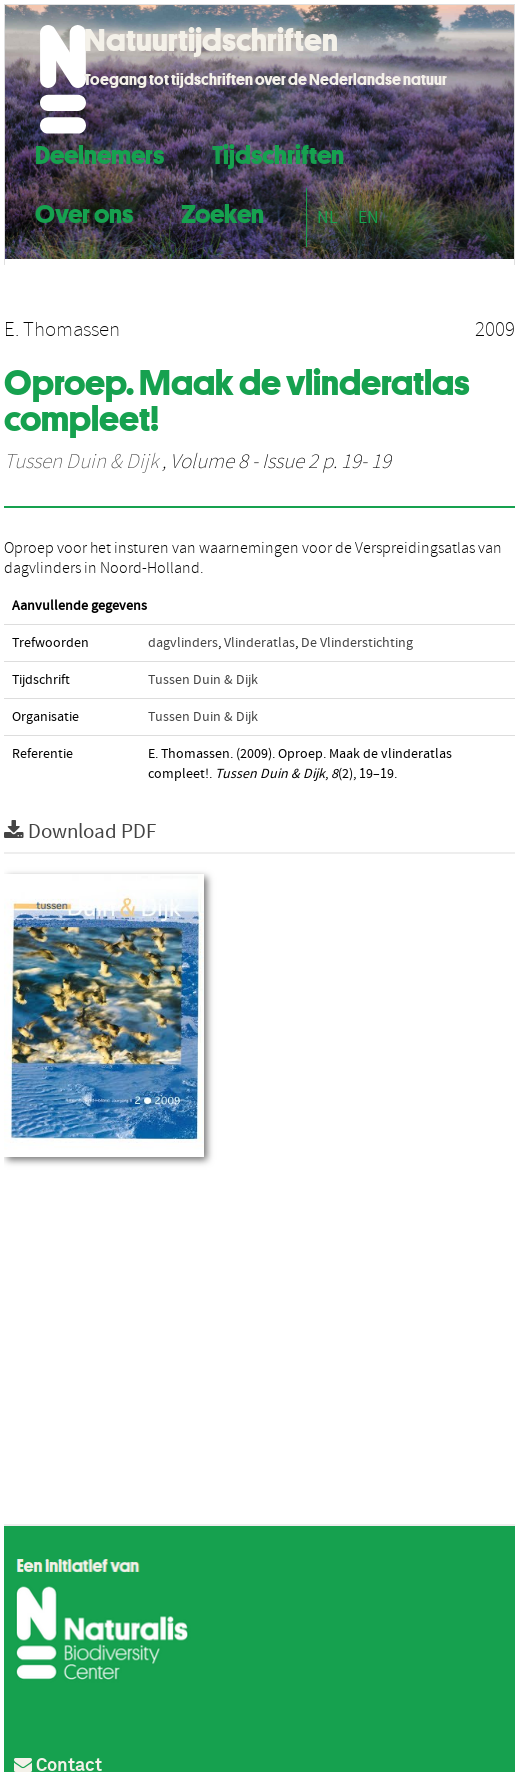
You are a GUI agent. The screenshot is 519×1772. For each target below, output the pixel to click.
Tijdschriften (278, 152)
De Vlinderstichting (357, 643)
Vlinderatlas (259, 643)
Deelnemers (99, 152)
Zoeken (222, 211)
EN (368, 217)
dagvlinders (183, 643)
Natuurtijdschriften (211, 40)
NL (327, 217)
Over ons (84, 211)
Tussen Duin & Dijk (81, 462)
